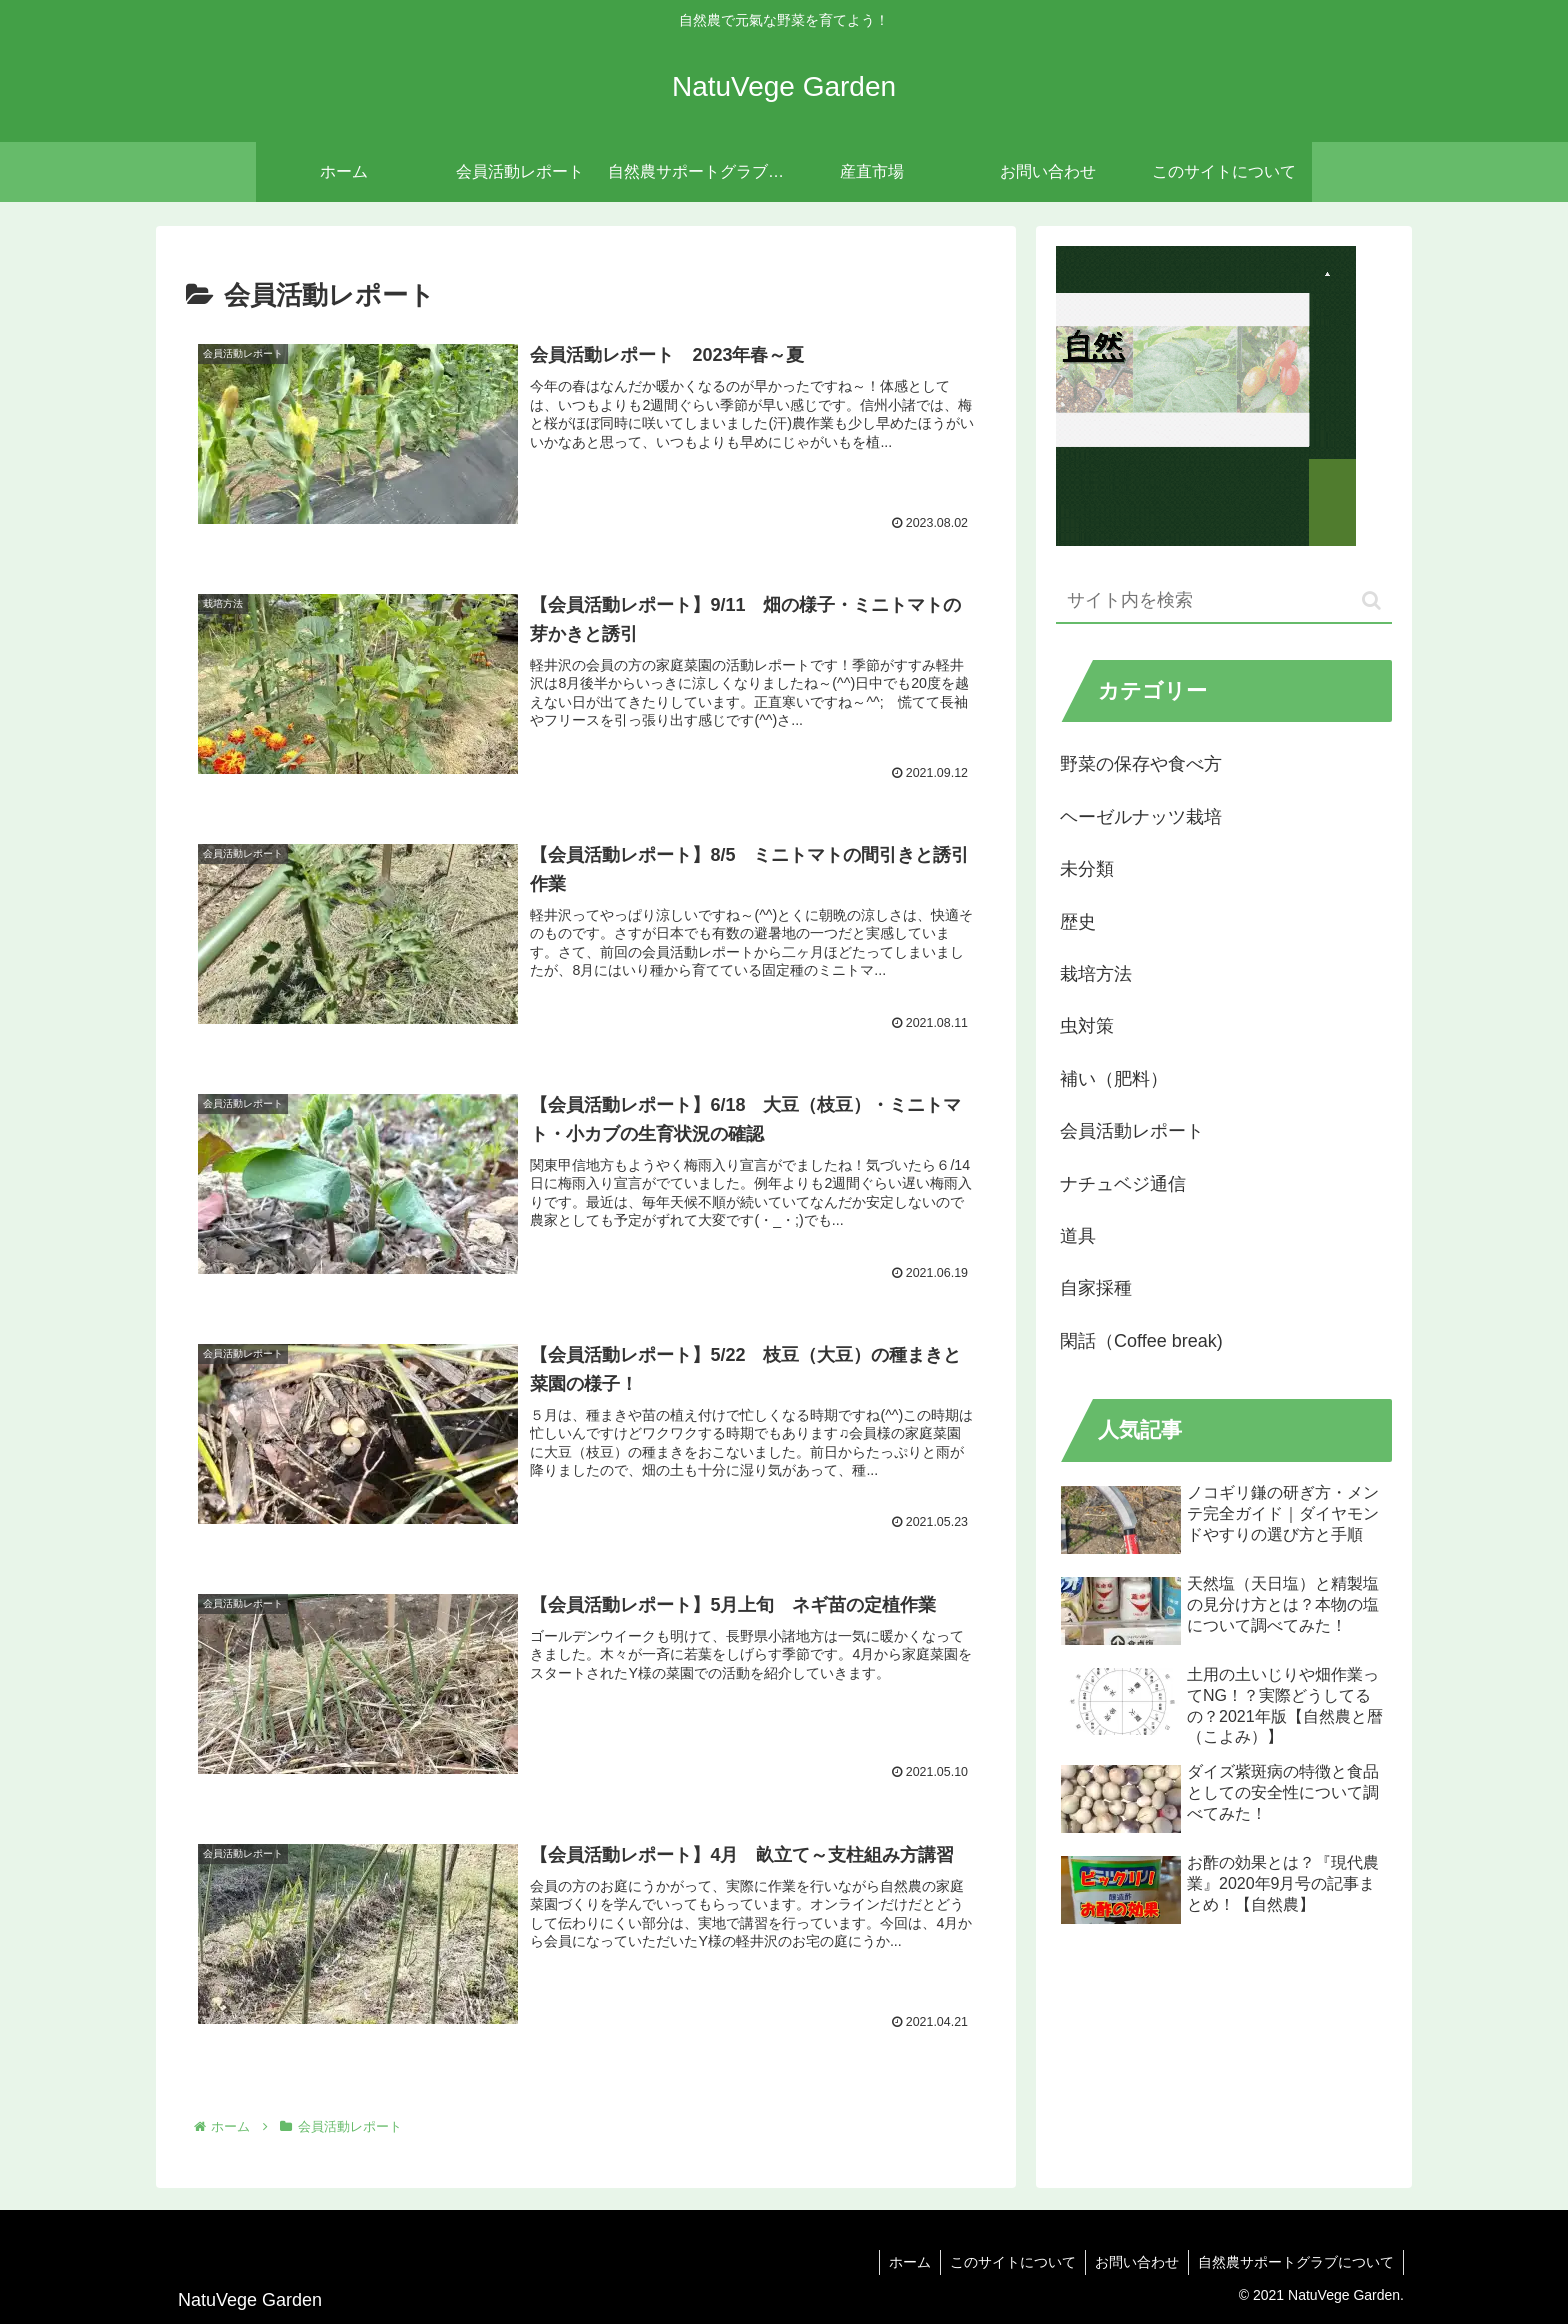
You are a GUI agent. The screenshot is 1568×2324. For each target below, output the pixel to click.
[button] (1371, 600)
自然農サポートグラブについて (1295, 2262)
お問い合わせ (1134, 2262)
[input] (1224, 601)
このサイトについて (1008, 2262)
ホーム (903, 2262)
